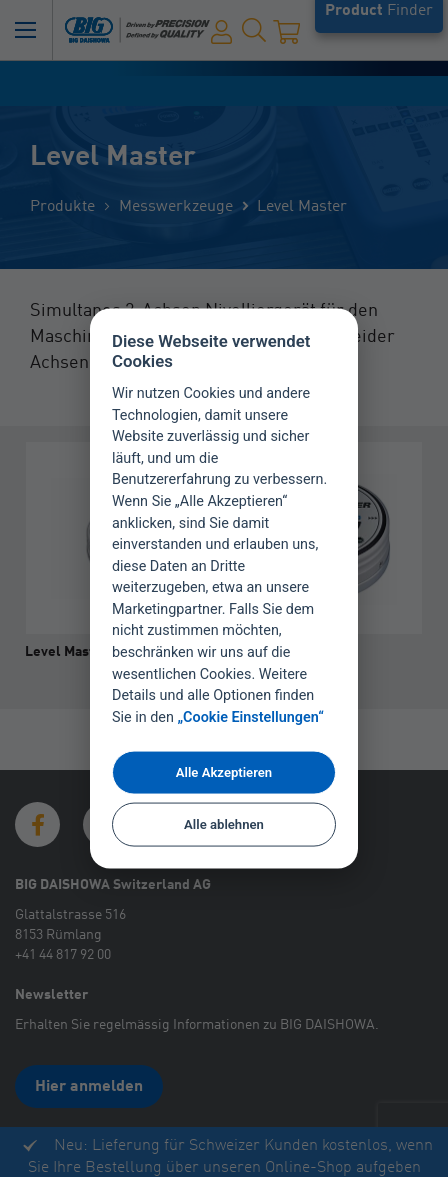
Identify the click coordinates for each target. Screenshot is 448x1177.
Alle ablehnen (224, 824)
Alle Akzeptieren (224, 772)
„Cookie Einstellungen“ (251, 717)
